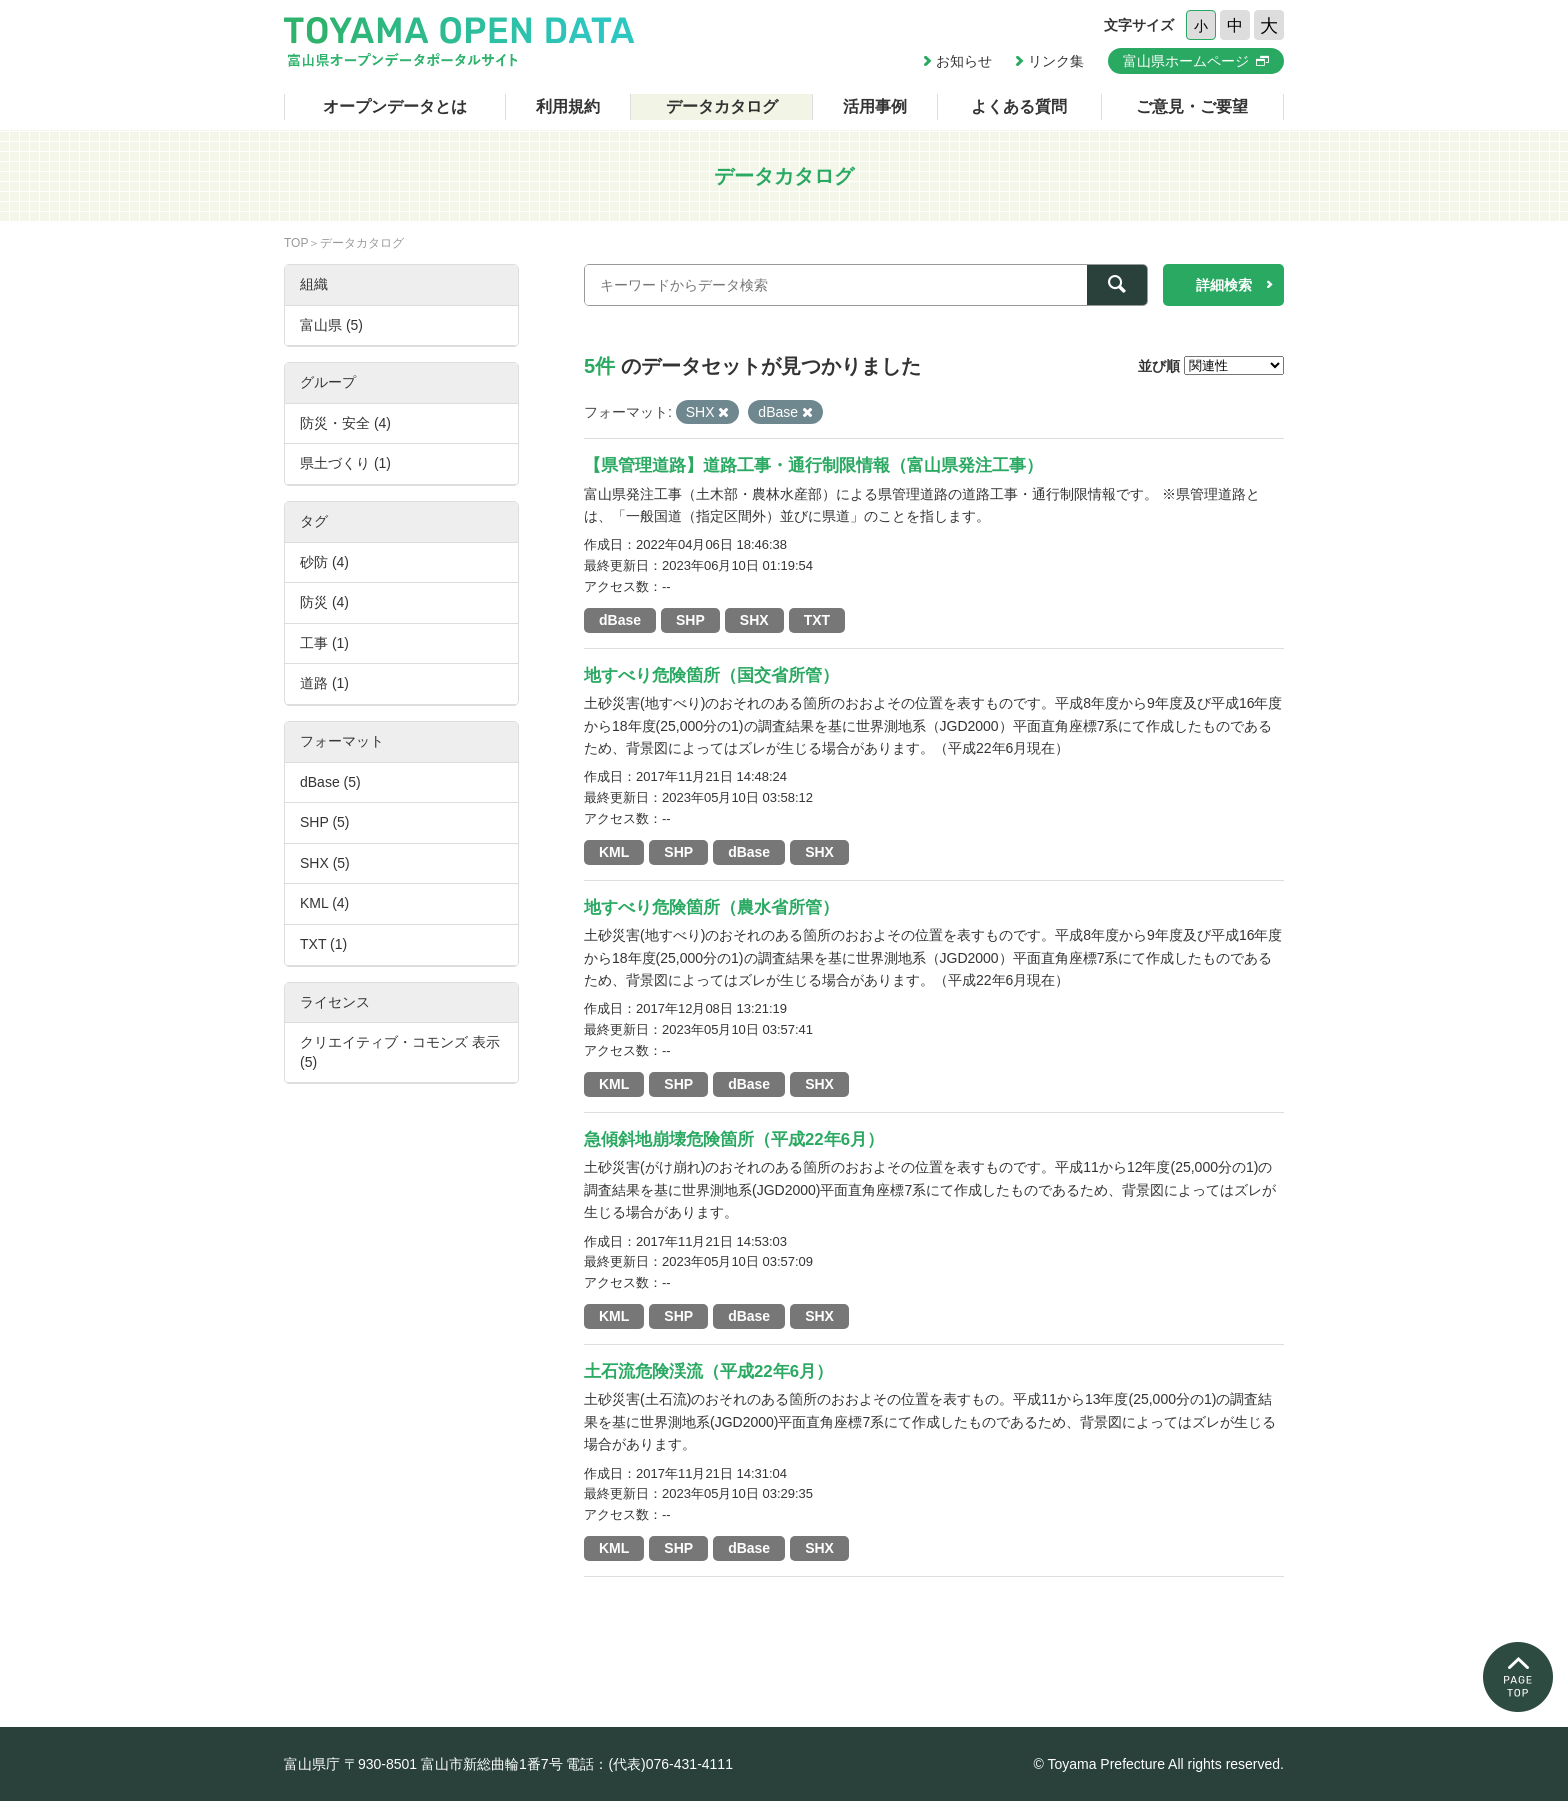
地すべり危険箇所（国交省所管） (711, 675)
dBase (620, 620)
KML (614, 852)
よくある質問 (1019, 106)
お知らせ (964, 61)
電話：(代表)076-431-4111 (649, 1764)
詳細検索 (1224, 285)
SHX (754, 620)
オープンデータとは (395, 106)
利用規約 (568, 106)
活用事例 (875, 106)
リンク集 (1056, 61)
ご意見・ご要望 (1192, 106)
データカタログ (722, 106)
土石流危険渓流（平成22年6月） (708, 1371)
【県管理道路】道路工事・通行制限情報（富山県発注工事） (813, 465)
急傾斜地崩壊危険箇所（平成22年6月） (734, 1139)
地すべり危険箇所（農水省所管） (711, 907)
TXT (817, 620)
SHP (690, 620)
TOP (296, 243)
